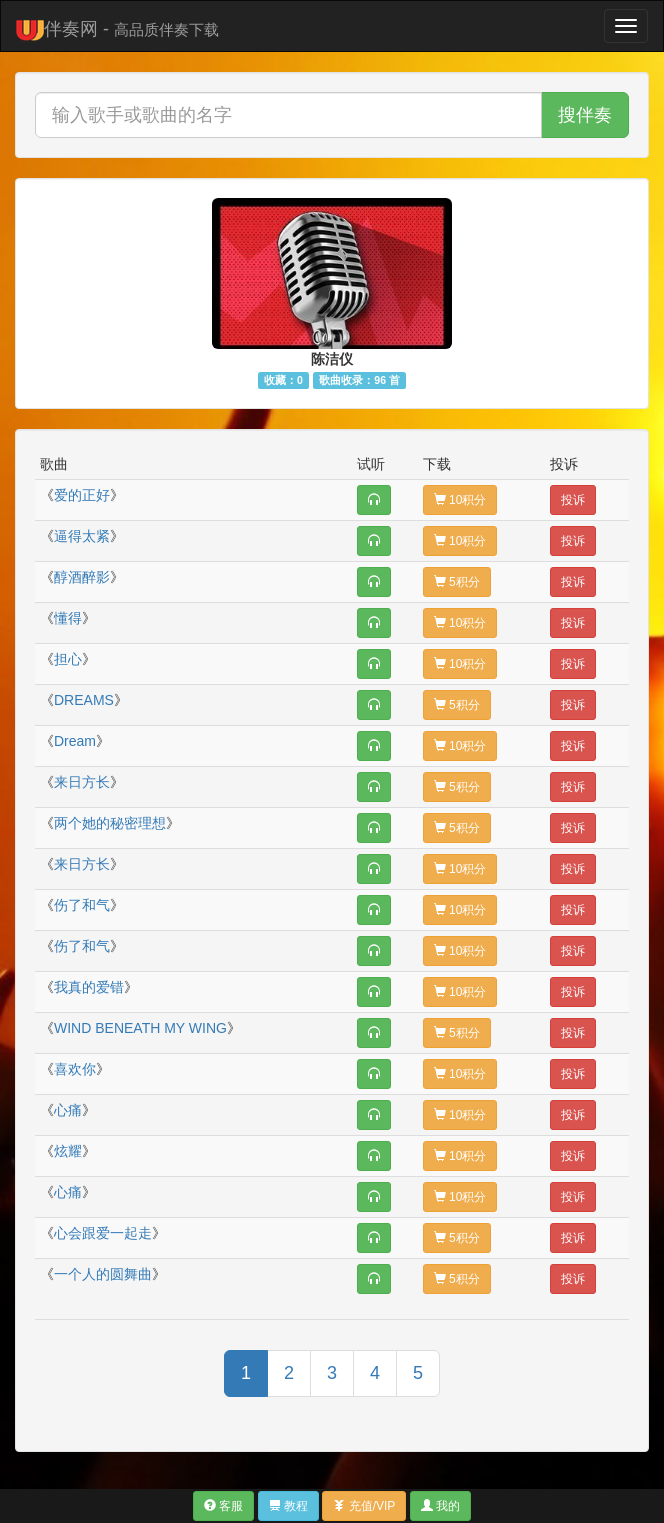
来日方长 (82, 782)
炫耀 (68, 1151)
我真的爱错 (89, 987)
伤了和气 (82, 905)
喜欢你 (75, 1069)
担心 (68, 659)
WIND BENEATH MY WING (140, 1028)
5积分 (457, 582)
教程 (288, 1506)
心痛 (68, 1110)
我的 (440, 1506)
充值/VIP (364, 1506)
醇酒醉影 (82, 577)
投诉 (573, 500)
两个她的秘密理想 (110, 823)
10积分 (460, 500)
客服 (223, 1506)
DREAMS (84, 700)
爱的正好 (82, 495)
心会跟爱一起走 (103, 1233)
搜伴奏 (585, 115)
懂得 (68, 618)
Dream (75, 741)
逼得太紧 (82, 536)
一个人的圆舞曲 (103, 1274)
